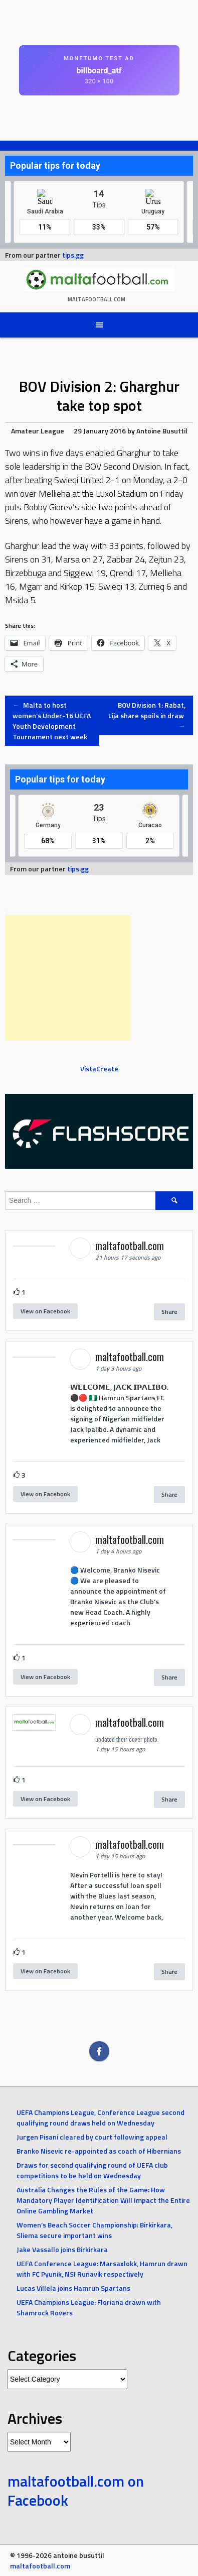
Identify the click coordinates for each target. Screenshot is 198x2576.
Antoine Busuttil (161, 430)
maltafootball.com (96, 299)
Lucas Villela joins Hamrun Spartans (73, 2288)
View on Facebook (45, 1311)
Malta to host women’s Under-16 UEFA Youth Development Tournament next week (52, 721)
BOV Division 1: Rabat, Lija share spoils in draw (146, 715)
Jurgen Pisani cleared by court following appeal (92, 2137)
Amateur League (37, 430)
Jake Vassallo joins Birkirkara (62, 2249)
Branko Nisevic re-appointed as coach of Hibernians (99, 2151)
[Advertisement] (67, 978)
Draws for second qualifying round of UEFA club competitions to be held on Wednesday (92, 2170)
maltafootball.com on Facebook (76, 2491)
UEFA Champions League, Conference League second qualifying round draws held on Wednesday (100, 2117)
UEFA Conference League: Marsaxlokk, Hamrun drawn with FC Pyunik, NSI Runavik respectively (102, 2268)
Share (169, 1311)
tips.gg (73, 255)
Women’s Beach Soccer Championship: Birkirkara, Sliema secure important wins (94, 2230)
